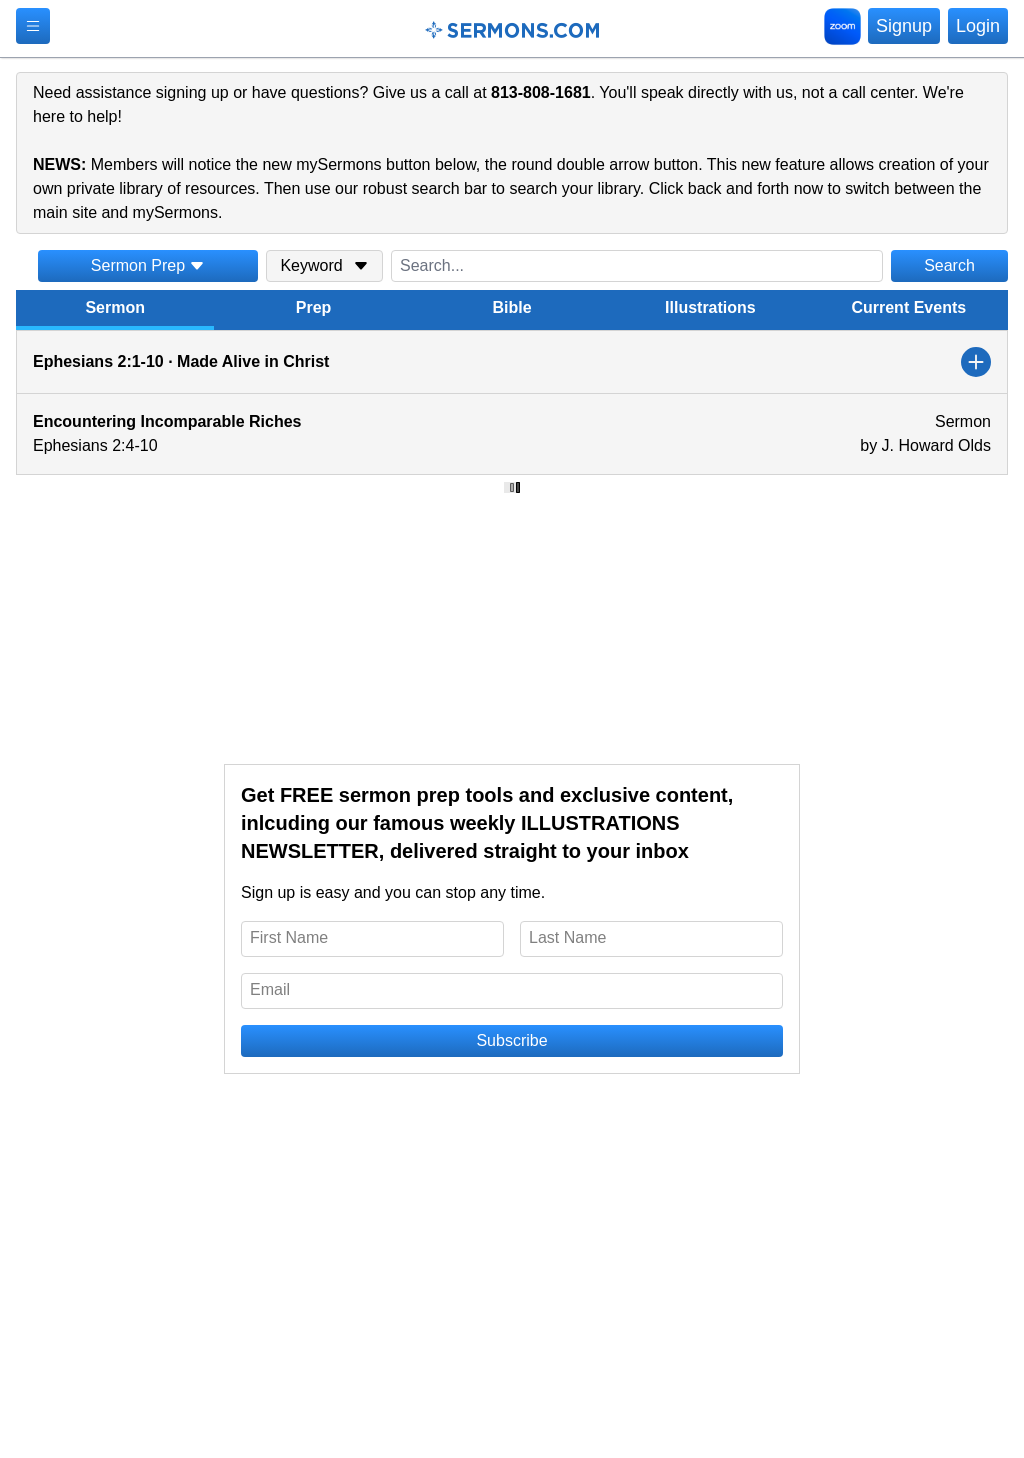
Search (949, 265)
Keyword (324, 265)
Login (978, 26)
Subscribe (511, 1040)
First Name (289, 937)
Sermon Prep (148, 265)
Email (270, 989)
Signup (904, 26)
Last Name (567, 937)
